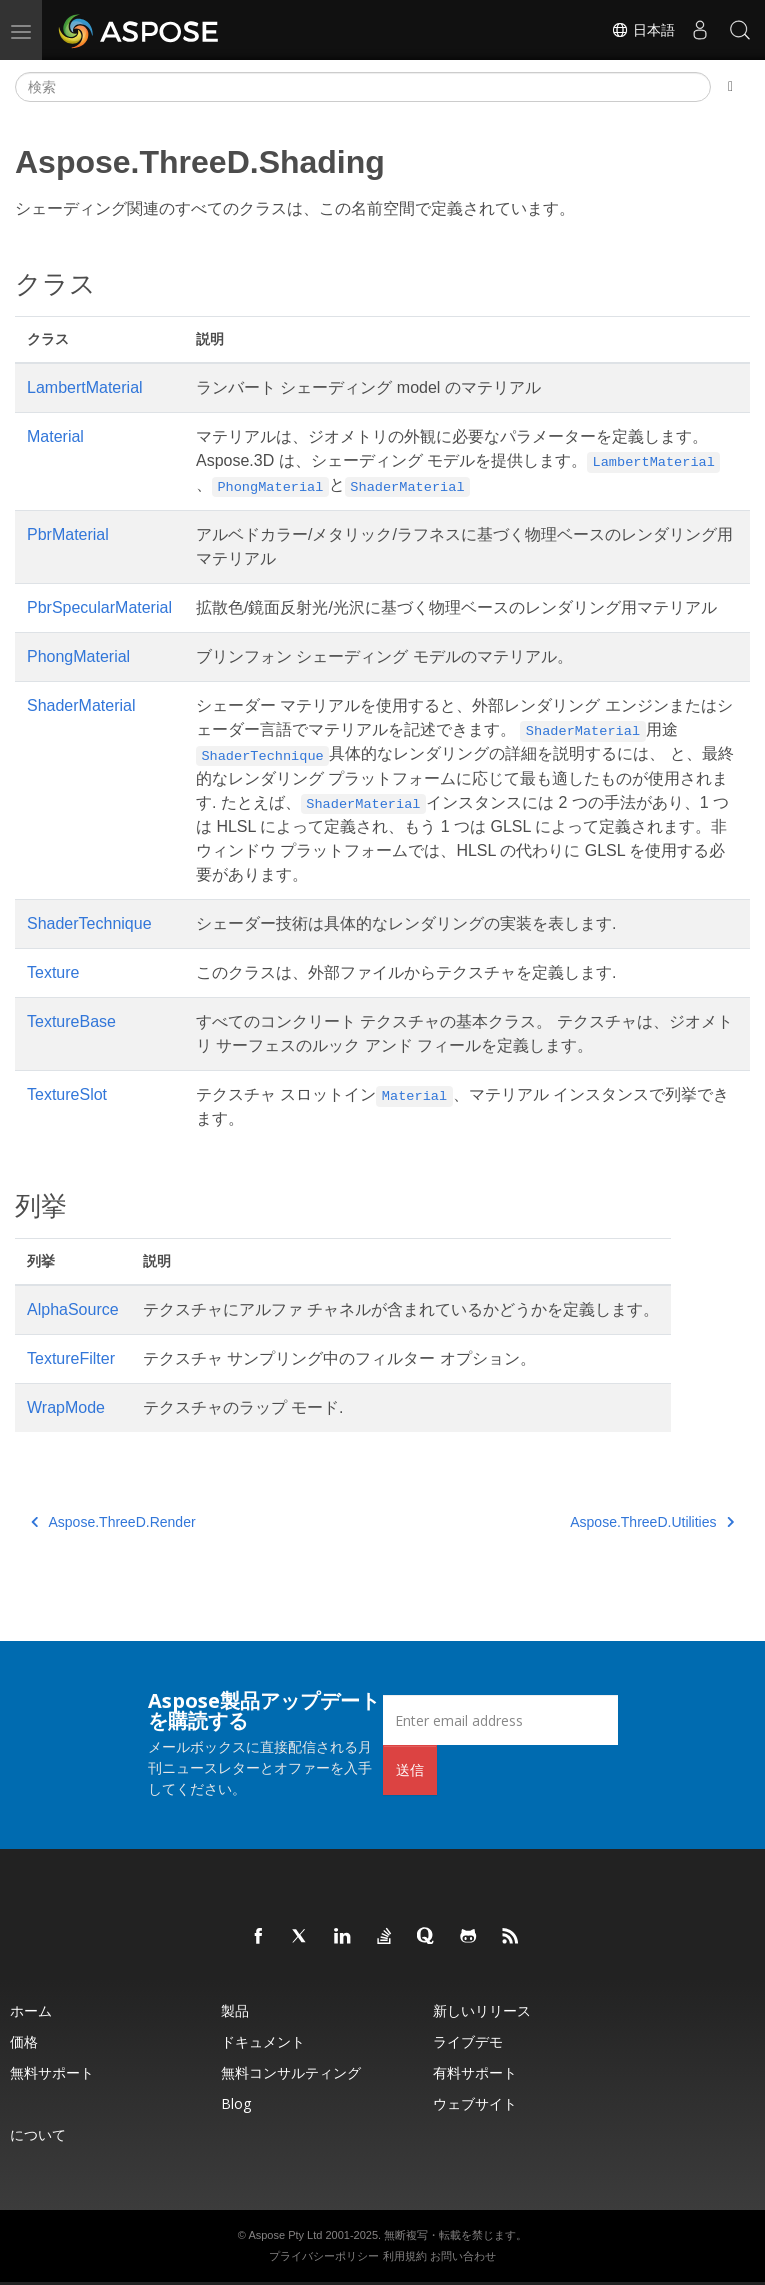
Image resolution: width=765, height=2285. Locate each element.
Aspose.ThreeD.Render (113, 1522)
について (38, 2134)
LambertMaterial (85, 387)
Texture (53, 972)
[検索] (363, 87)
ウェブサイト (475, 2103)
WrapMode (66, 1407)
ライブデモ (468, 2041)
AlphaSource (73, 1309)
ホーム (31, 2010)
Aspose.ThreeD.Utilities (652, 1522)
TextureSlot (67, 1094)
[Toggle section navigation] (730, 87)
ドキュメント (263, 2041)
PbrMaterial (68, 534)
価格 (24, 2041)
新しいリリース (482, 2010)
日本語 (643, 30)
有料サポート (475, 2072)
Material (55, 436)
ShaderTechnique (89, 923)
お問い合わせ (463, 2256)
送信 (410, 1769)
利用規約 (405, 2256)
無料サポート (52, 2072)
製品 (235, 2010)
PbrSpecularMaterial (99, 607)
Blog (236, 2103)
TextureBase (71, 1021)
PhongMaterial (78, 656)
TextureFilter (71, 1358)
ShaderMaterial (81, 705)
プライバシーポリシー (324, 2256)
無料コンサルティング (291, 2072)
